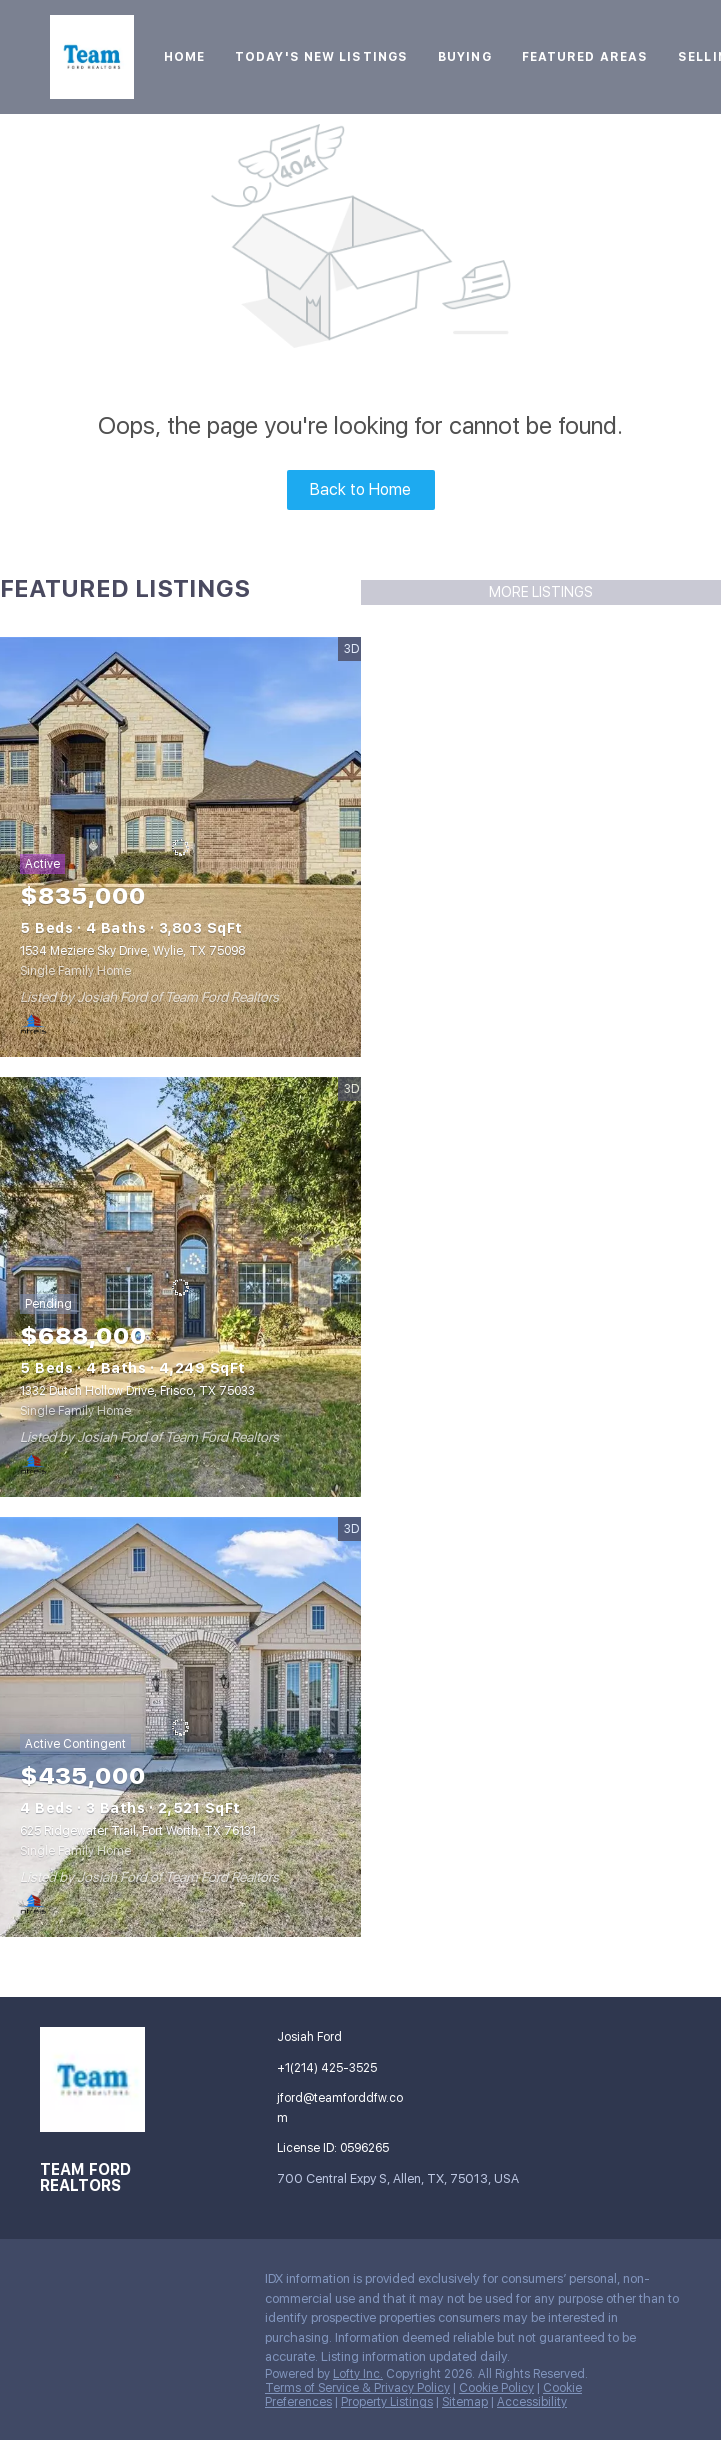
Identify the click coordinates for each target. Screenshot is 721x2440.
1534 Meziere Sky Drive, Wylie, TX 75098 (132, 951)
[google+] (55, 2327)
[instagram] (175, 2284)
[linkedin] (95, 2284)
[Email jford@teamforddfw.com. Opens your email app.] (339, 2108)
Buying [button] (465, 57)
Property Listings (387, 2402)
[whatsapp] (95, 2327)
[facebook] (55, 2284)
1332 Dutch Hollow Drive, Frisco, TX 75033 (137, 1391)
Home (184, 57)
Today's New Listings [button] (321, 57)
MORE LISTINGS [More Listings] (541, 592)
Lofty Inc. (358, 2374)
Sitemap (465, 2402)
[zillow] (135, 2284)
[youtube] (215, 2284)
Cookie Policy (496, 2388)
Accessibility (532, 2402)
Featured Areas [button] (585, 57)
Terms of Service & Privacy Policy (357, 2388)
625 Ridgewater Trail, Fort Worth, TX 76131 (138, 1831)
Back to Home (360, 489)
